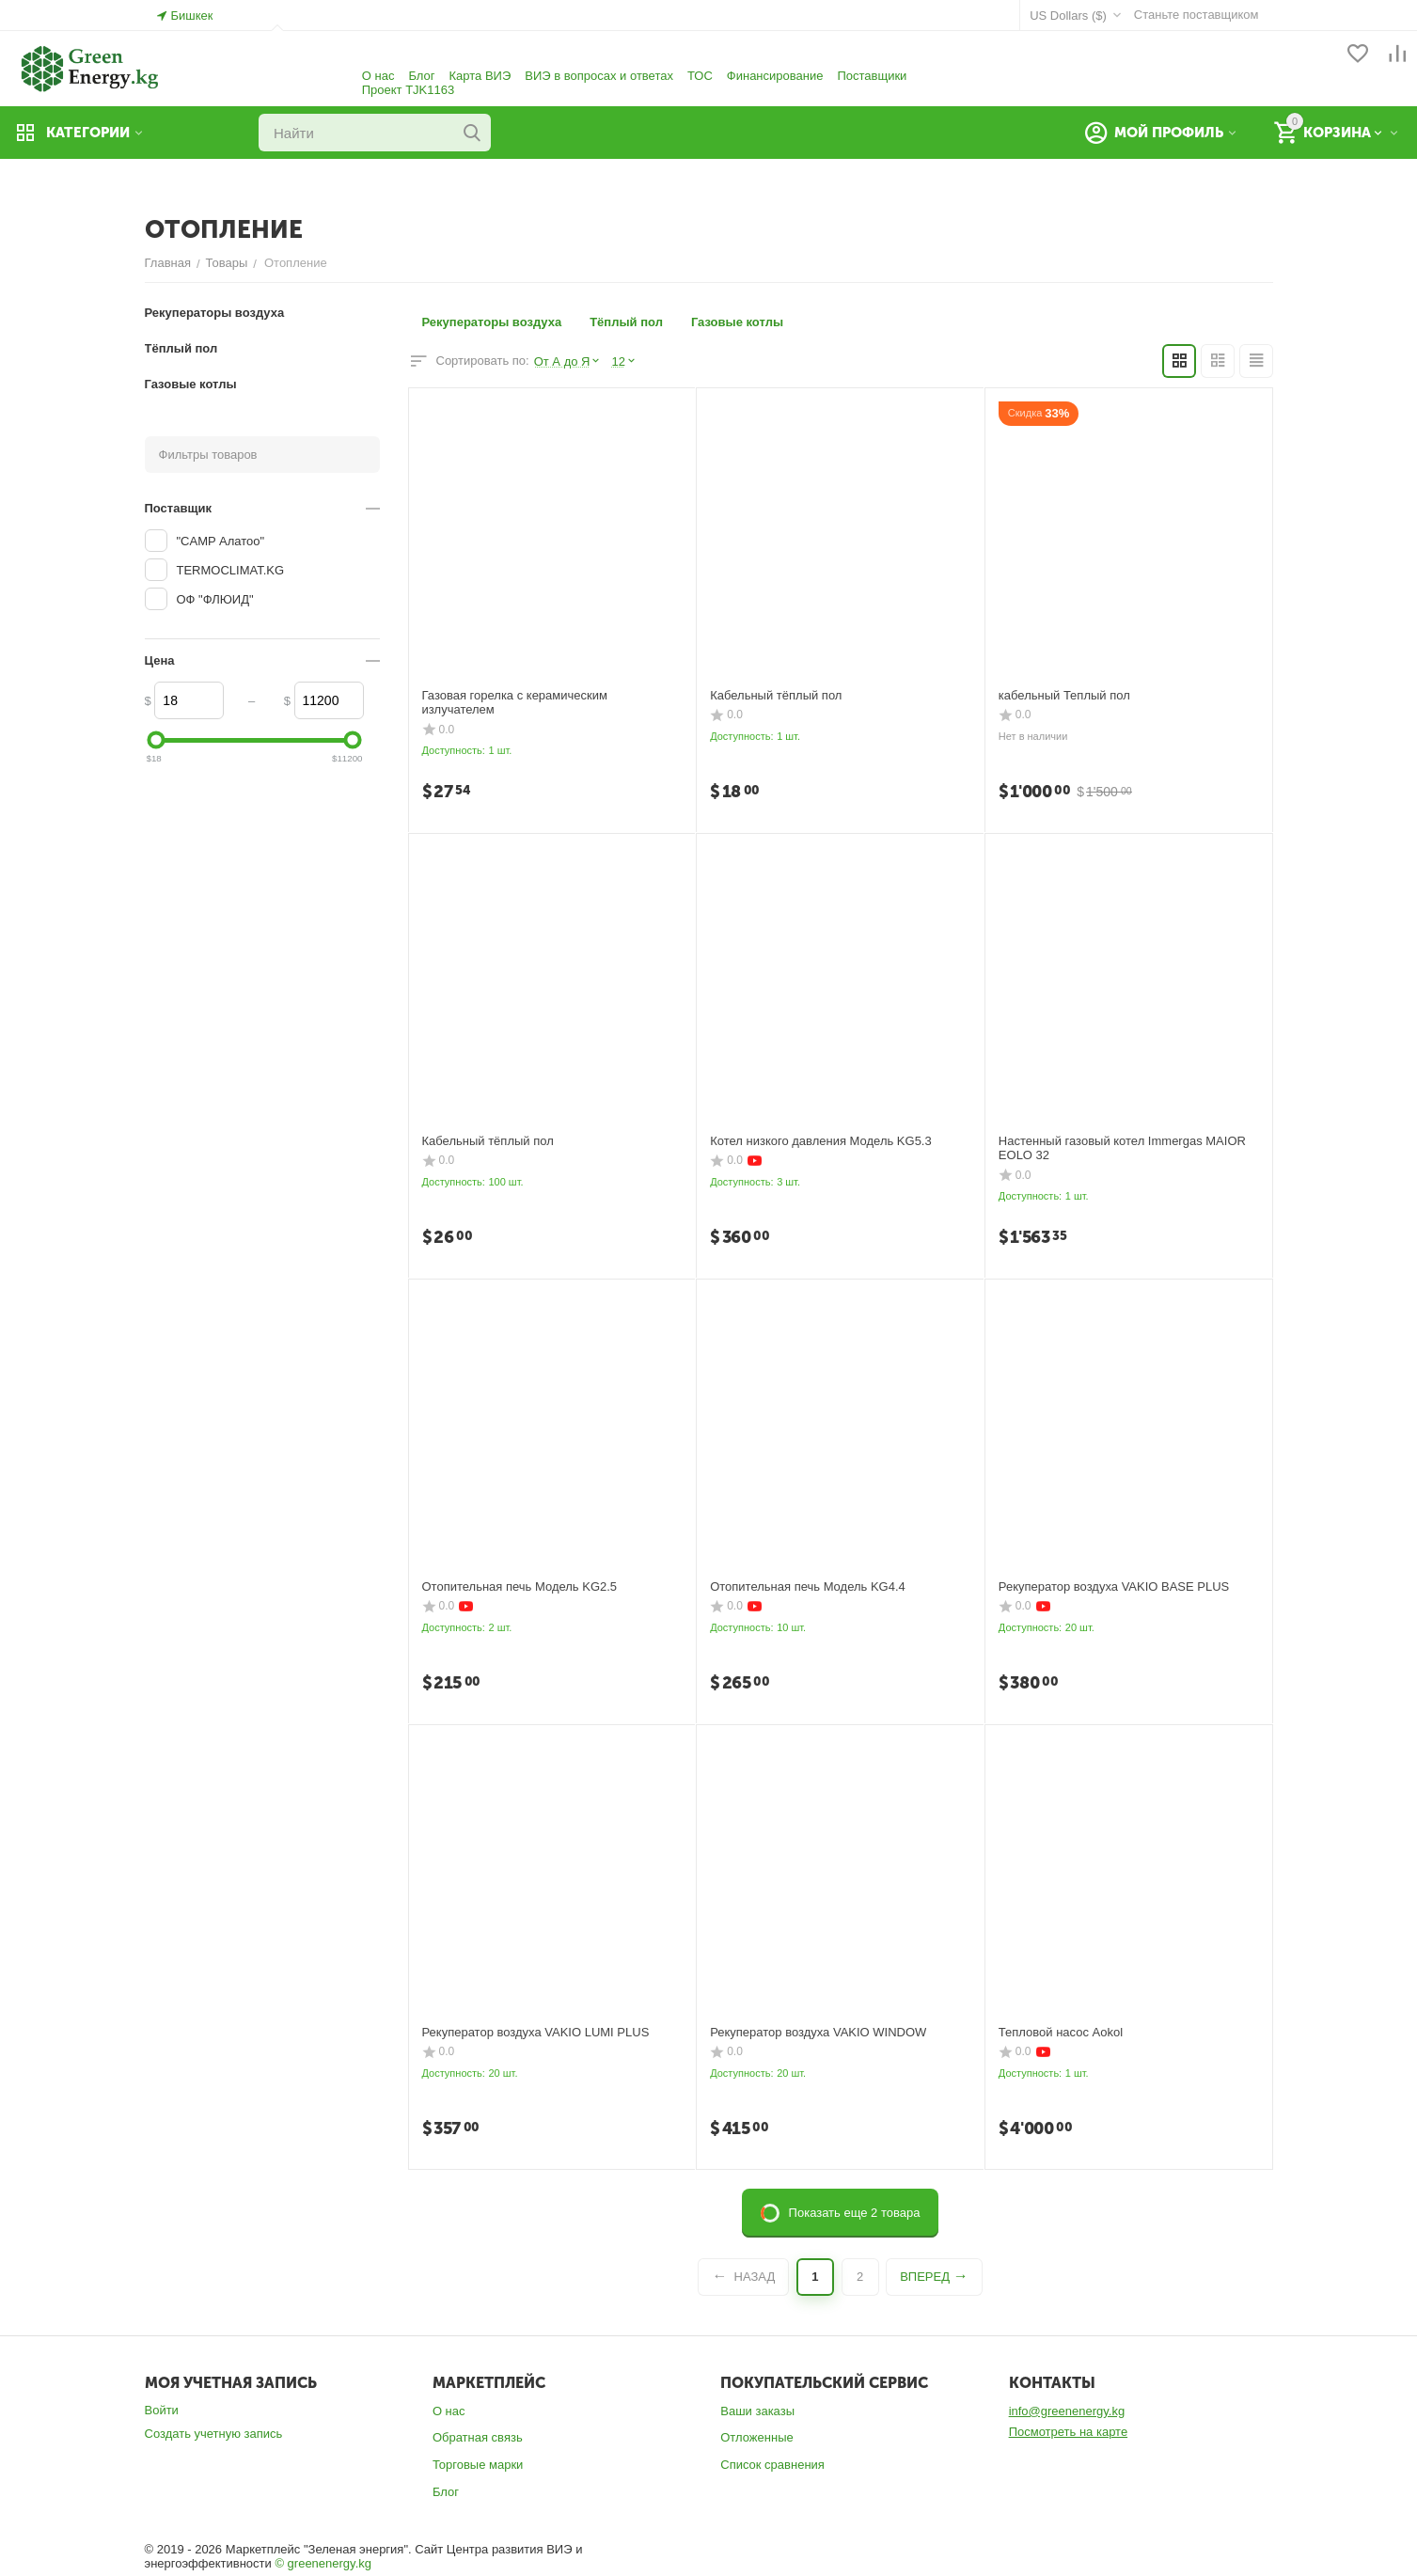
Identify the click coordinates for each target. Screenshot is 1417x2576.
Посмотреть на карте (1068, 2432)
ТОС (700, 76)
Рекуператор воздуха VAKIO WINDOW (818, 2032)
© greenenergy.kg (323, 2563)
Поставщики (871, 76)
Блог (421, 76)
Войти (162, 2410)
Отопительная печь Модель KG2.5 (520, 1586)
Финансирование (775, 76)
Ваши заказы (757, 2411)
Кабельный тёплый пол (776, 695)
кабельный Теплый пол (1064, 695)
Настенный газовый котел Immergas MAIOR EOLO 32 (1122, 1148)
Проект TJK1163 (408, 90)
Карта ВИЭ (480, 76)
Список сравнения (772, 2465)
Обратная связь (478, 2437)
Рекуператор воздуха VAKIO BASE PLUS (1114, 1586)
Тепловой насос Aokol (1061, 2032)
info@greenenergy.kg (1067, 2411)
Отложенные (756, 2437)
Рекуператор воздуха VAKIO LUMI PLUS (536, 2032)
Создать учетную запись (214, 2434)
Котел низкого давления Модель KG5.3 (821, 1141)
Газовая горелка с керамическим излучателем (514, 702)
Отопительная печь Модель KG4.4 (807, 1586)
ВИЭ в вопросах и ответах (599, 76)
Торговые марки (478, 2465)
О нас (378, 76)
